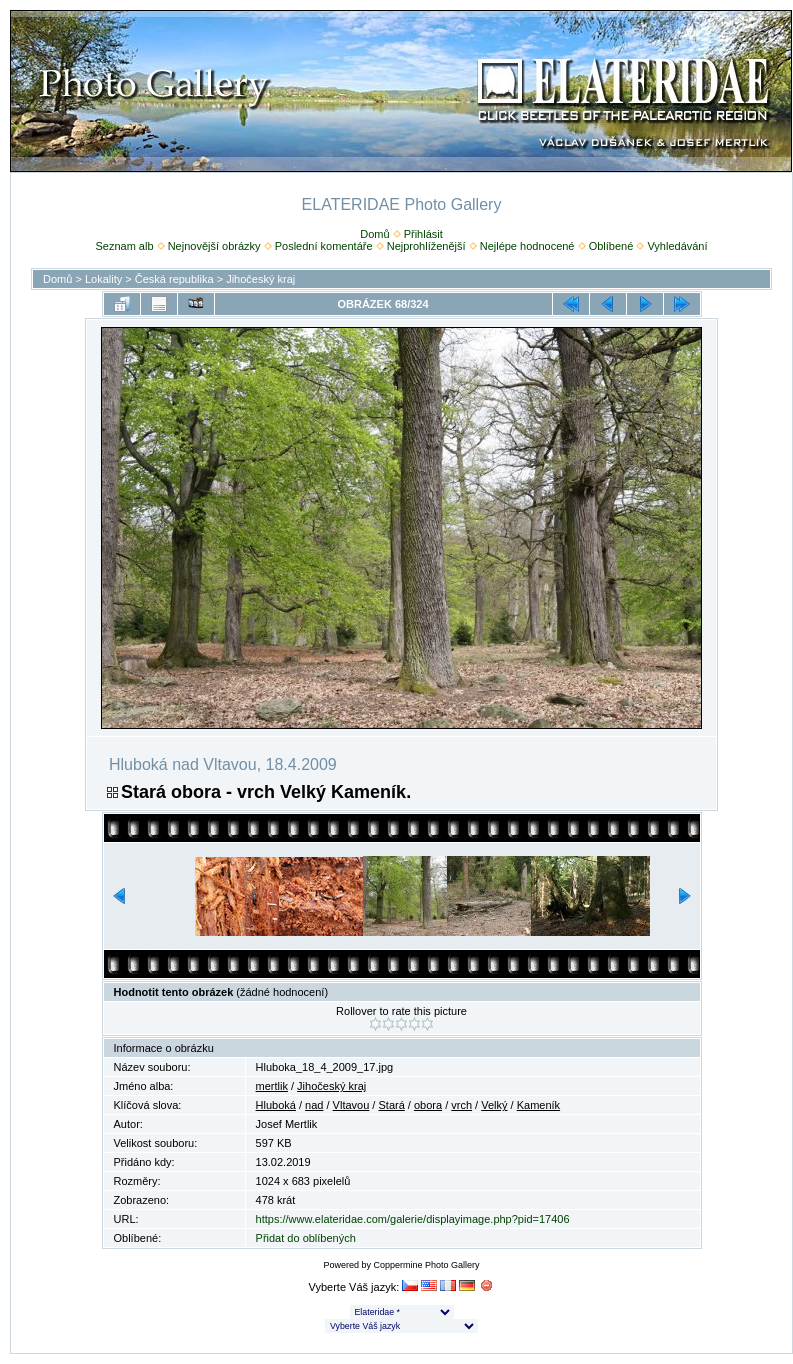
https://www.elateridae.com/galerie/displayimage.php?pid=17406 (413, 1219)
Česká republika (174, 279)
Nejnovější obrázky (214, 246)
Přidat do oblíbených (306, 1238)
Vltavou (351, 1105)
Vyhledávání (677, 246)
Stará (391, 1105)
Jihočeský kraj (260, 279)
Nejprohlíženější (426, 246)
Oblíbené (611, 246)
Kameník (538, 1105)
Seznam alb (124, 246)
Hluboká (276, 1105)
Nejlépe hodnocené (527, 246)
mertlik (272, 1086)
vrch (461, 1105)
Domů (374, 234)
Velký (494, 1105)
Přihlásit (423, 234)
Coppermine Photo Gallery (426, 1265)
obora (428, 1105)
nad (314, 1105)
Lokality (103, 279)
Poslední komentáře (324, 246)
